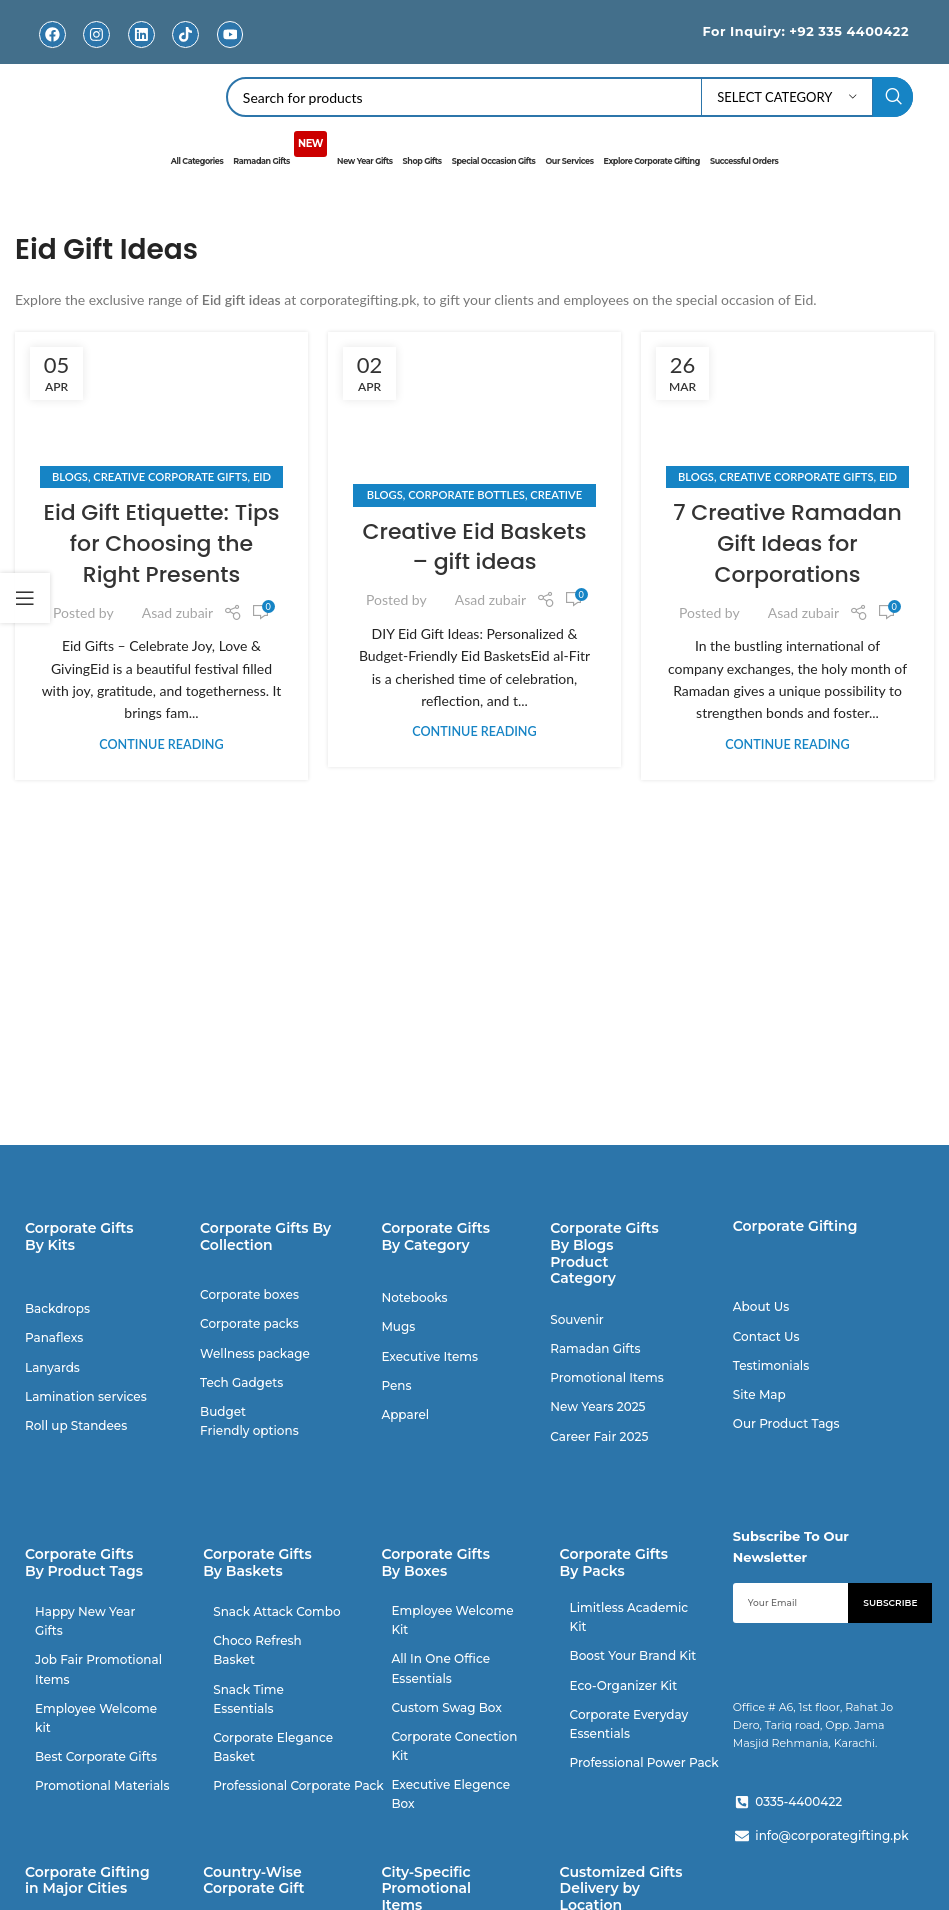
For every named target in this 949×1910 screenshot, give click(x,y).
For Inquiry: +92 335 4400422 (804, 31)
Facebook (52, 49)
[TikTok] (185, 34)
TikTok (185, 49)
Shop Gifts (422, 160)
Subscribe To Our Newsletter (791, 1546)
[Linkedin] (141, 34)
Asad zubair (177, 611)
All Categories (197, 160)
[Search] (569, 97)
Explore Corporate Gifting (651, 160)
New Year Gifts (365, 160)
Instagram (96, 49)
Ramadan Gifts (280, 152)
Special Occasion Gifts (494, 160)
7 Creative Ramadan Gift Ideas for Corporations (787, 542)
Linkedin (141, 49)
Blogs (70, 475)
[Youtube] (229, 34)
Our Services (569, 160)
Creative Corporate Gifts (170, 475)
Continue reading (161, 743)
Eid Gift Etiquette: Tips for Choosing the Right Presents (161, 542)
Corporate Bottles (466, 493)
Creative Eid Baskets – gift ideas (474, 546)
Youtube (230, 49)
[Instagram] (96, 34)
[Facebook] (52, 34)
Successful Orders (744, 160)
